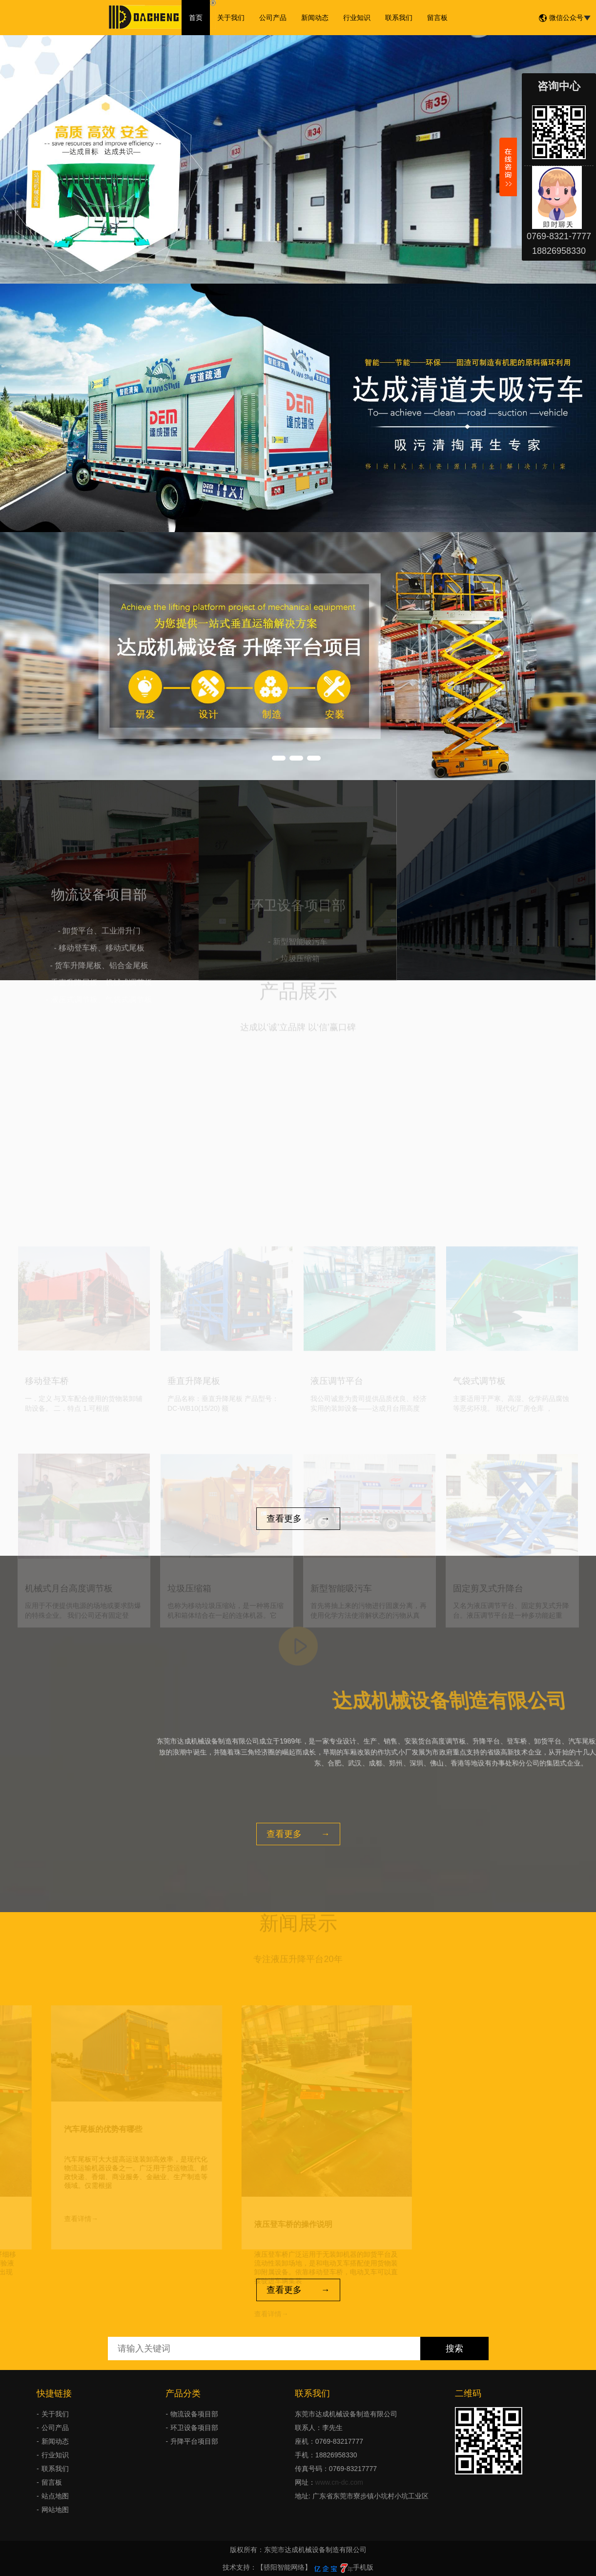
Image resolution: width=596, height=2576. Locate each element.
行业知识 (356, 17)
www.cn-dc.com (339, 2482)
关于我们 (231, 17)
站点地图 (55, 2496)
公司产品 (273, 17)
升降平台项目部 (194, 2441)
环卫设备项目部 (194, 2428)
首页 (196, 17)
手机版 (363, 2567)
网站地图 (55, 2510)
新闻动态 (315, 17)
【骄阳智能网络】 (284, 2567)
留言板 (437, 17)
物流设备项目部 (194, 2414)
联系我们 (398, 17)
